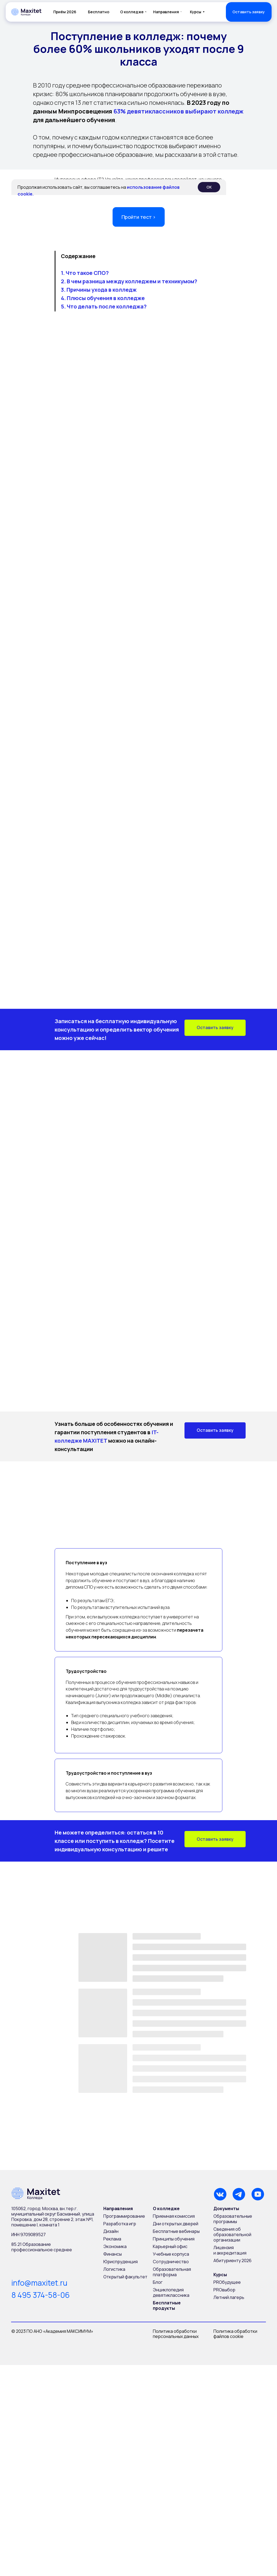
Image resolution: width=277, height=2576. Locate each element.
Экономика (115, 2246)
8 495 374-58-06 (40, 2295)
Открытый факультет (125, 2277)
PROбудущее (227, 2282)
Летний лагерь (228, 2297)
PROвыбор (224, 2290)
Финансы (112, 2254)
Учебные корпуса (171, 2254)
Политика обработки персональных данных (176, 2333)
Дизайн (110, 2231)
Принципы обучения (173, 2239)
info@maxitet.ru (39, 2283)
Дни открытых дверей (175, 2224)
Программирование (124, 2216)
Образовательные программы (232, 2218)
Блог (158, 2282)
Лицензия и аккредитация (229, 2250)
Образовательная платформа (172, 2272)
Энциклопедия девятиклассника (171, 2292)
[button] (249, 12)
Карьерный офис (170, 2246)
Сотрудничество (171, 2262)
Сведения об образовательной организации (232, 2234)
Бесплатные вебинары (176, 2231)
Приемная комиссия (174, 2216)
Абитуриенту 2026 (232, 2260)
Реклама (112, 2239)
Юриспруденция (120, 2262)
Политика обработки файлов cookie (236, 2333)
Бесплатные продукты (167, 2305)
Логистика (114, 2269)
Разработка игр (119, 2224)
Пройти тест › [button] (138, 217)
